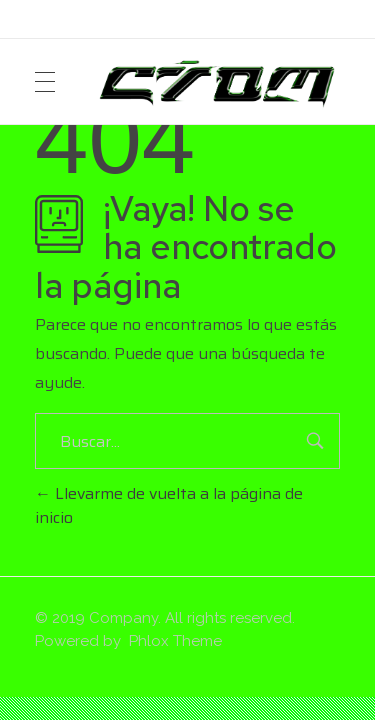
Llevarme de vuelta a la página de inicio (169, 505)
